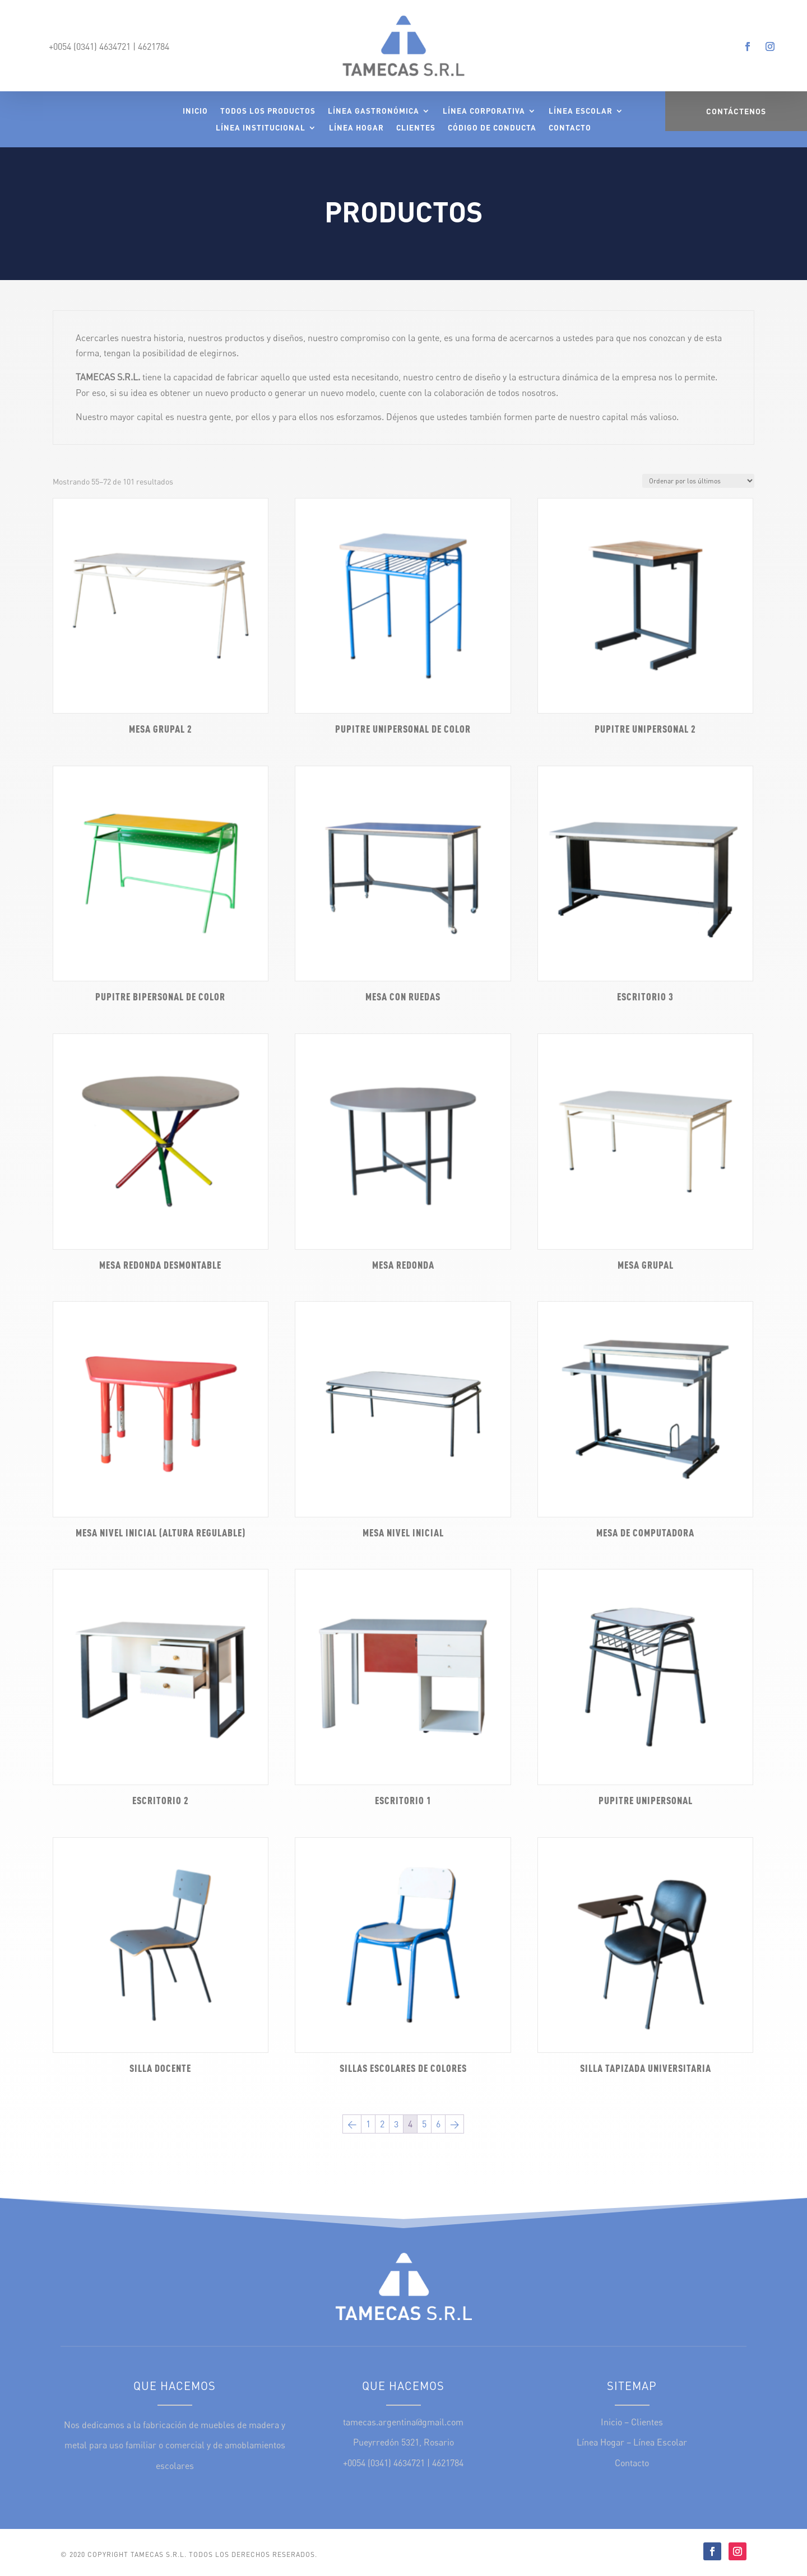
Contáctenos (736, 111)
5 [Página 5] (424, 2124)
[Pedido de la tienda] (698, 481)
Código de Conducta (492, 128)
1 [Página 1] (368, 2124)
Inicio (195, 111)
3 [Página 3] (396, 2124)
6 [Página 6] (438, 2124)
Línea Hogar (356, 128)
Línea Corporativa (484, 111)
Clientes (415, 128)
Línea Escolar (581, 111)
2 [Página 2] (382, 2124)
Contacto (570, 128)
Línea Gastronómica (373, 111)
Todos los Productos (268, 111)
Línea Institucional (260, 128)
